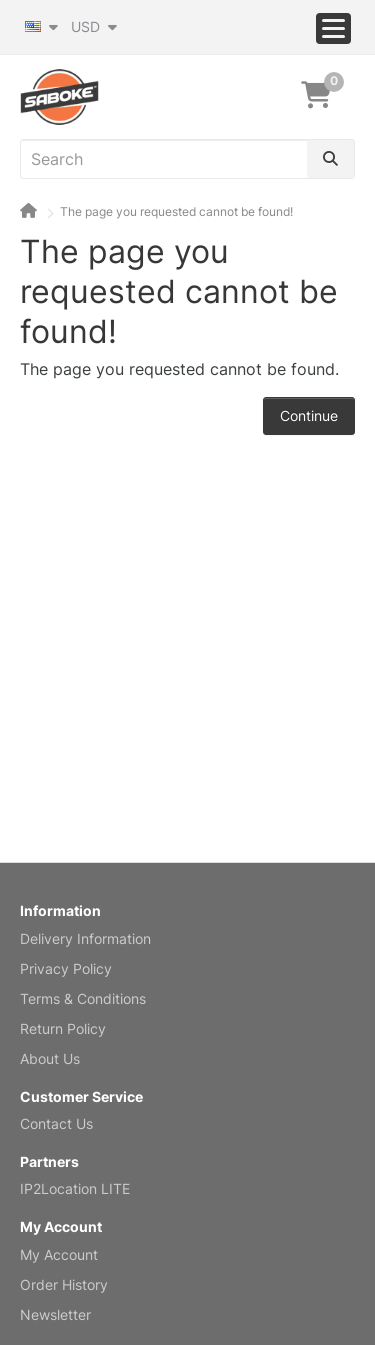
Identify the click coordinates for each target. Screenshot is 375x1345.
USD (94, 26)
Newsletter (55, 1314)
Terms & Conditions (83, 998)
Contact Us (56, 1123)
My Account (59, 1254)
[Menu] (333, 28)
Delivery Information (85, 938)
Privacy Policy (66, 968)
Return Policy (63, 1028)
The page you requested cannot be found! (176, 211)
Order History (64, 1284)
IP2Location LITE (75, 1188)
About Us (50, 1058)
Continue (309, 415)
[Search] (330, 159)
